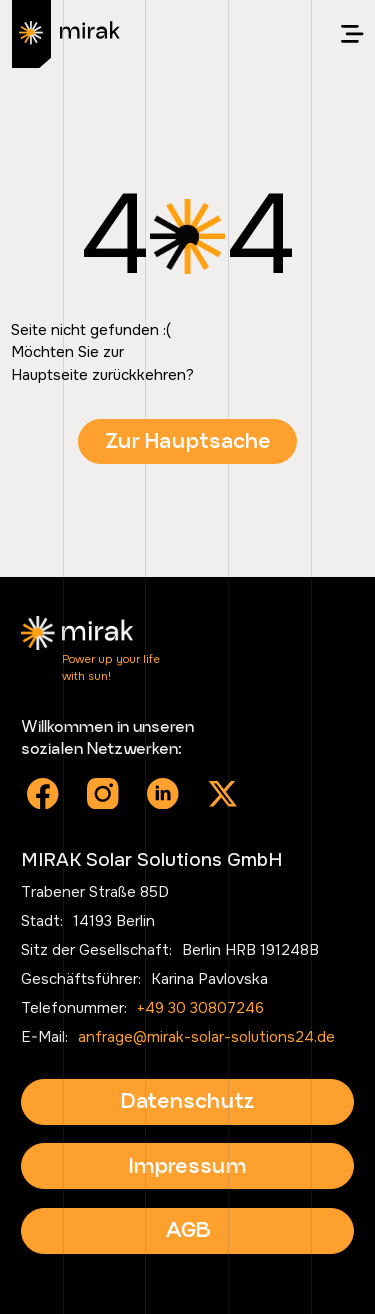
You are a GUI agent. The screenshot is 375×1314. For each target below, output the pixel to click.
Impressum (187, 1165)
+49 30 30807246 (200, 1008)
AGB (188, 1229)
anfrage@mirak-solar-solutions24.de (206, 1037)
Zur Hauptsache (188, 440)
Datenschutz (187, 1100)
